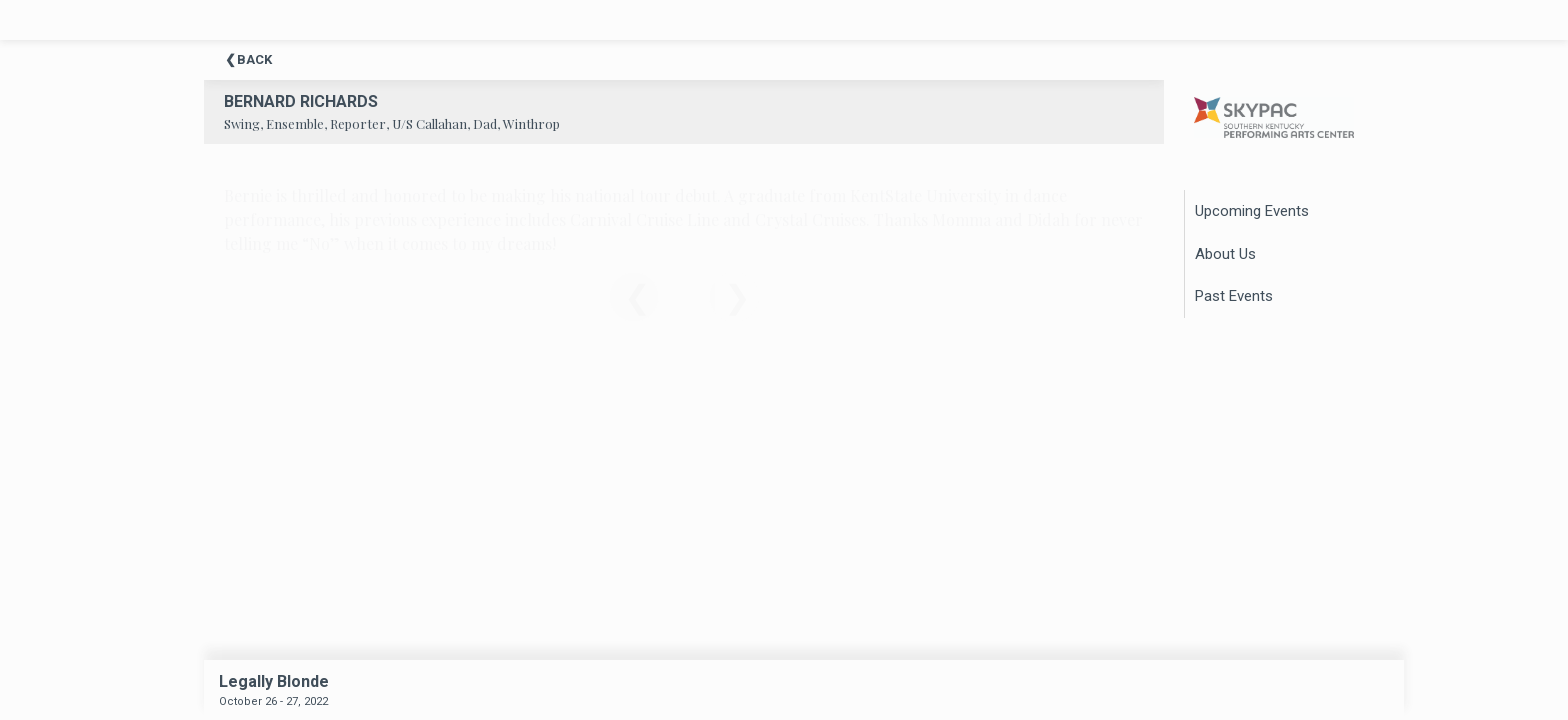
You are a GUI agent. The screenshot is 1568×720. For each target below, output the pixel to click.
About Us (1225, 254)
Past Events (1234, 296)
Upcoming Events (1252, 211)
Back (254, 59)
